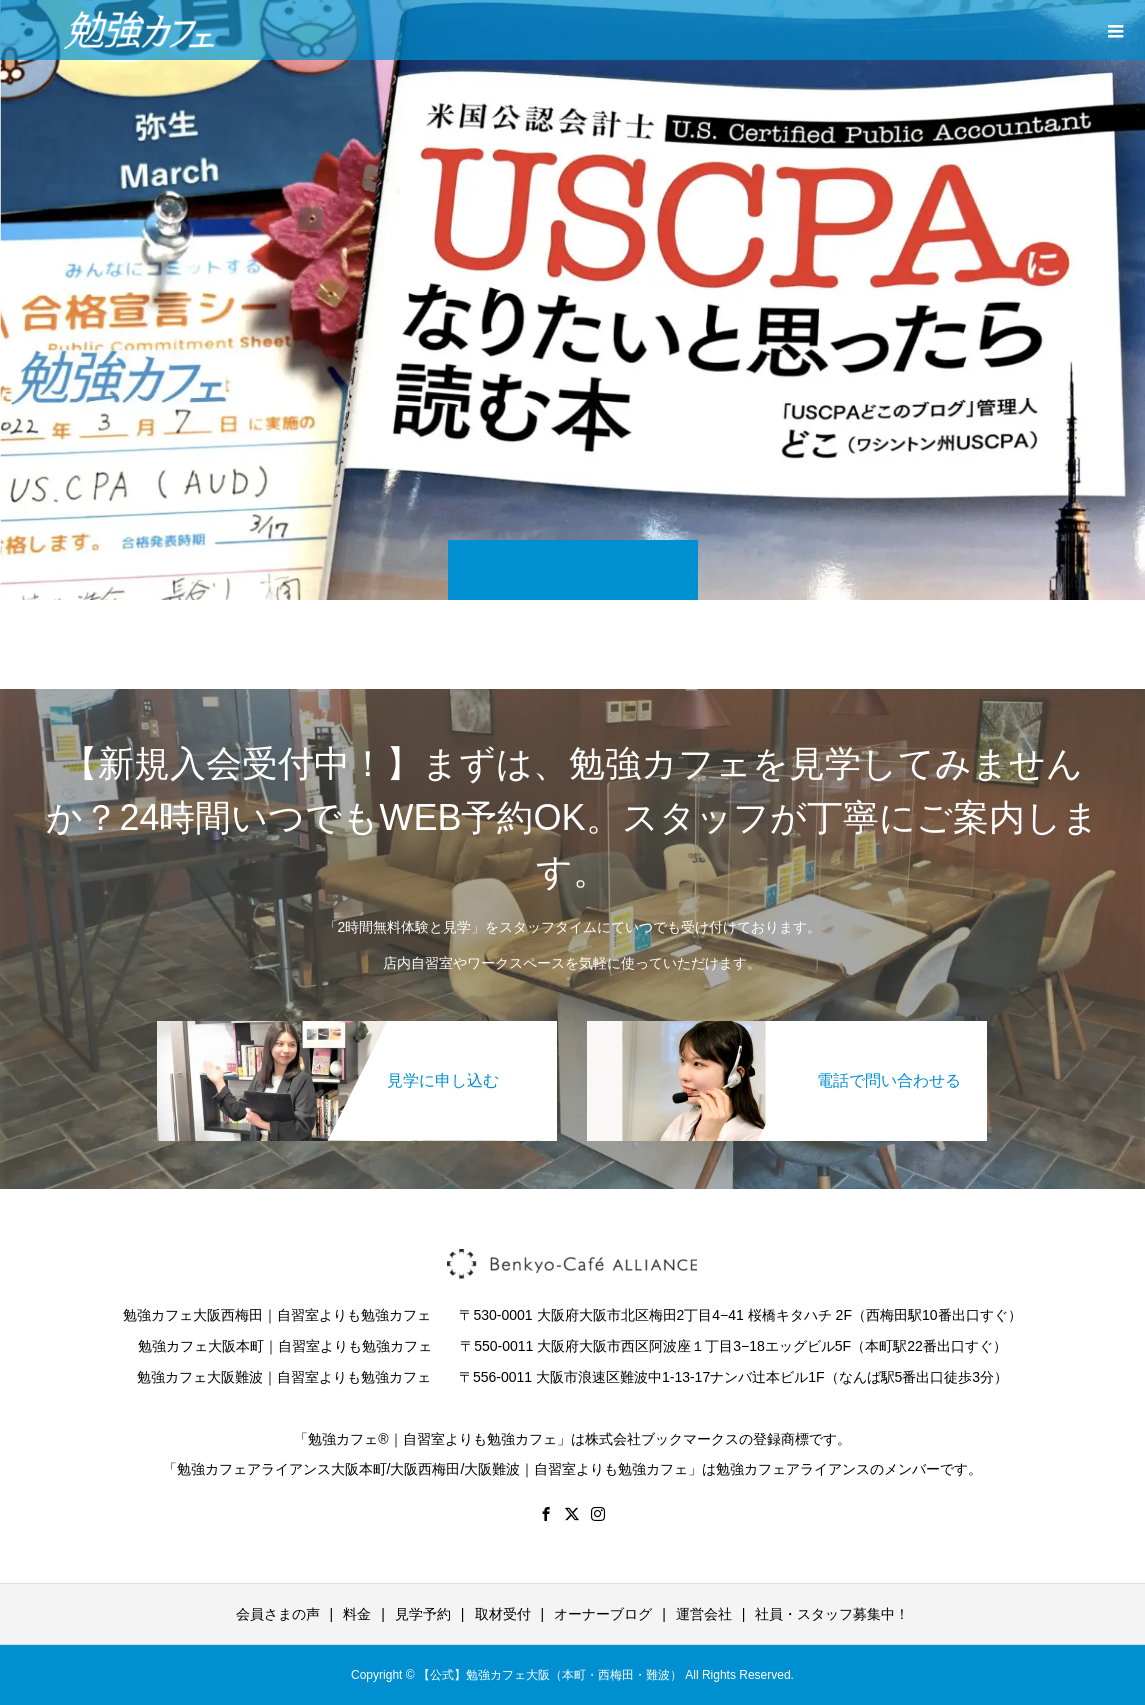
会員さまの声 (278, 1614)
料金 (357, 1614)
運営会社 (704, 1614)
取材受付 (503, 1614)
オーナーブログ (603, 1614)
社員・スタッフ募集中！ (832, 1614)
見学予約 (423, 1614)
